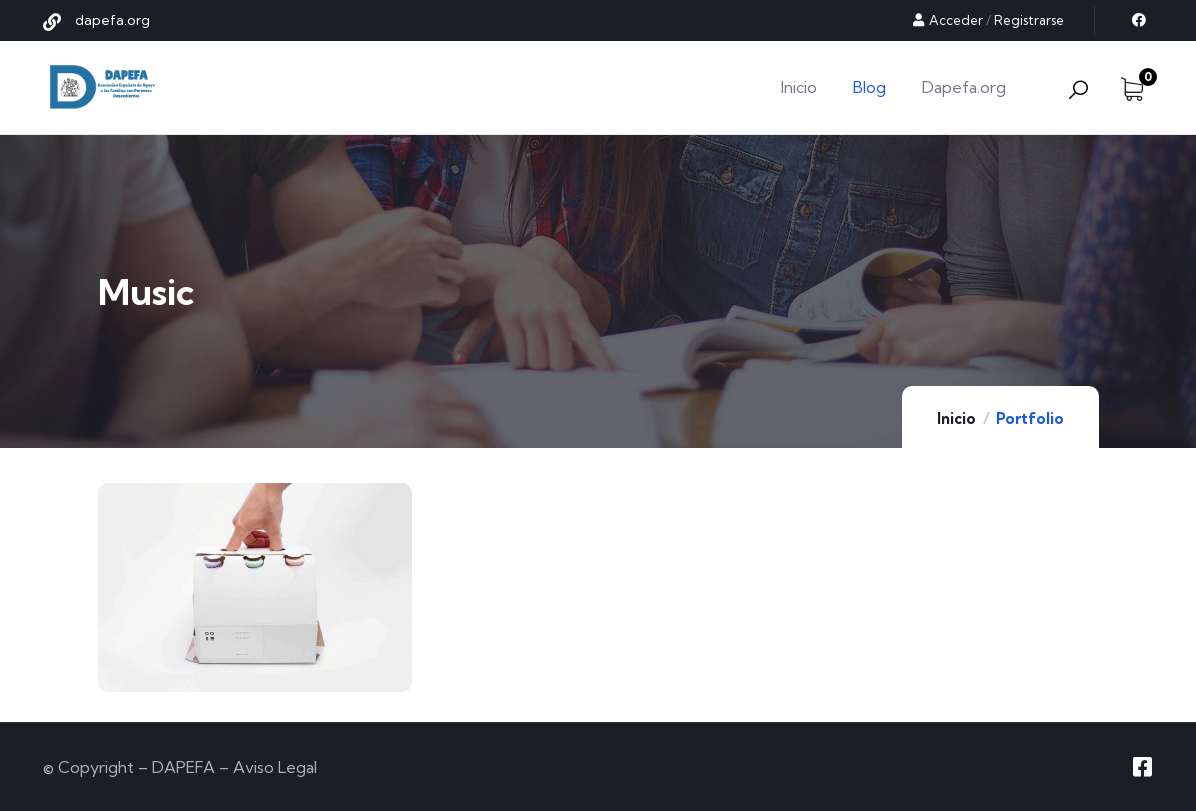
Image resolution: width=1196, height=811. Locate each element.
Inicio (956, 418)
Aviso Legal (275, 767)
